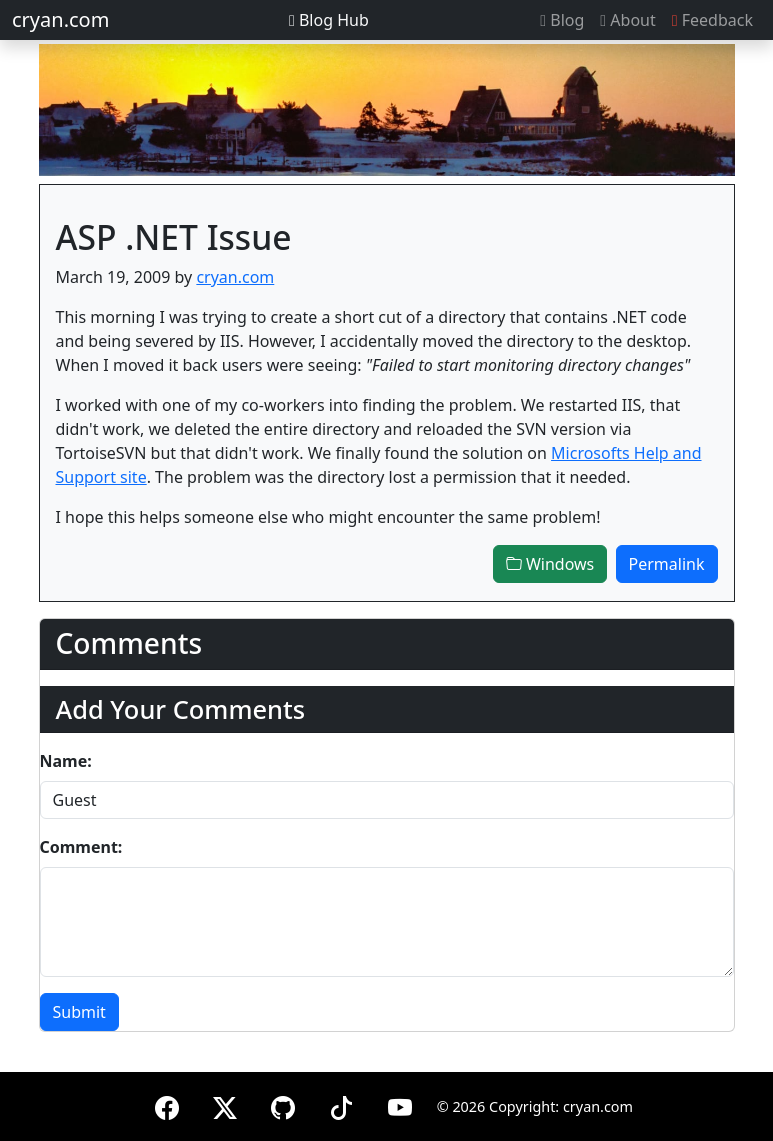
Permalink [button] (667, 564)
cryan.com (60, 19)
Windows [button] (550, 564)
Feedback (712, 20)
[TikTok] (341, 1104)
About (627, 20)
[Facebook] (167, 1104)
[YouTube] (400, 1104)
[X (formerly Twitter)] (225, 1104)
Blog (562, 20)
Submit (79, 1012)
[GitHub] (283, 1104)
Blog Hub (329, 20)
